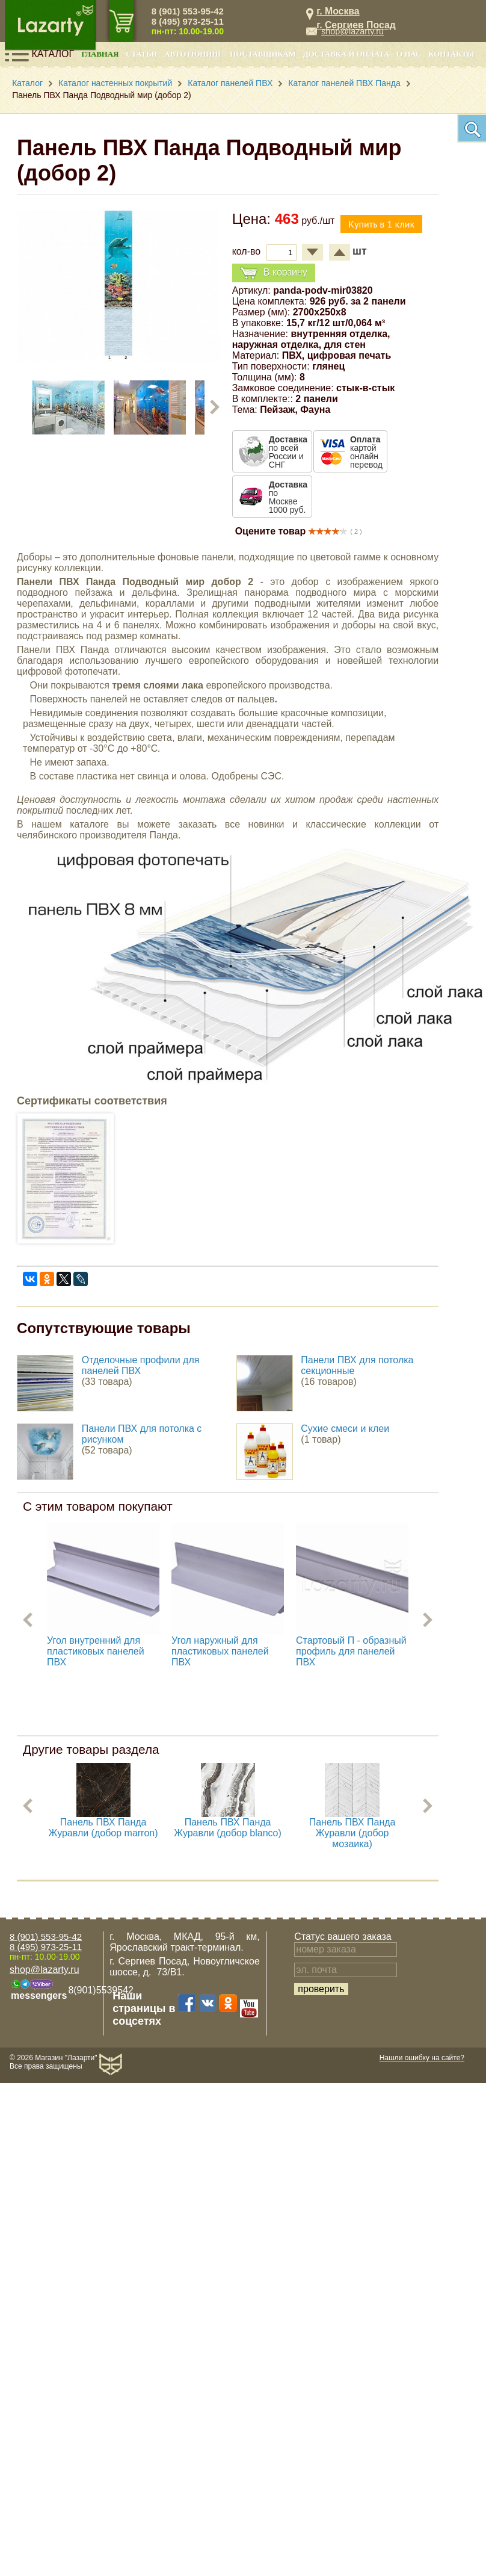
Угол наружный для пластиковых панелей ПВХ (220, 1651)
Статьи (141, 54)
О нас (408, 54)
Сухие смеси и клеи (345, 1428)
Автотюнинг (193, 54)
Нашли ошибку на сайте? (422, 2058)
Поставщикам (263, 54)
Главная (99, 54)
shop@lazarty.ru (352, 31)
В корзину (273, 273)
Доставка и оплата (346, 54)
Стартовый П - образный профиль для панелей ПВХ (351, 1651)
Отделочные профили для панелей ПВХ (141, 1365)
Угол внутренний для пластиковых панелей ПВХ (95, 1651)
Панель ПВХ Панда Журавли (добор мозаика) (352, 1833)
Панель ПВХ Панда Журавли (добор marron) (103, 1827)
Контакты (451, 54)
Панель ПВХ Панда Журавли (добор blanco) (227, 1827)
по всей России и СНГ (288, 452)
